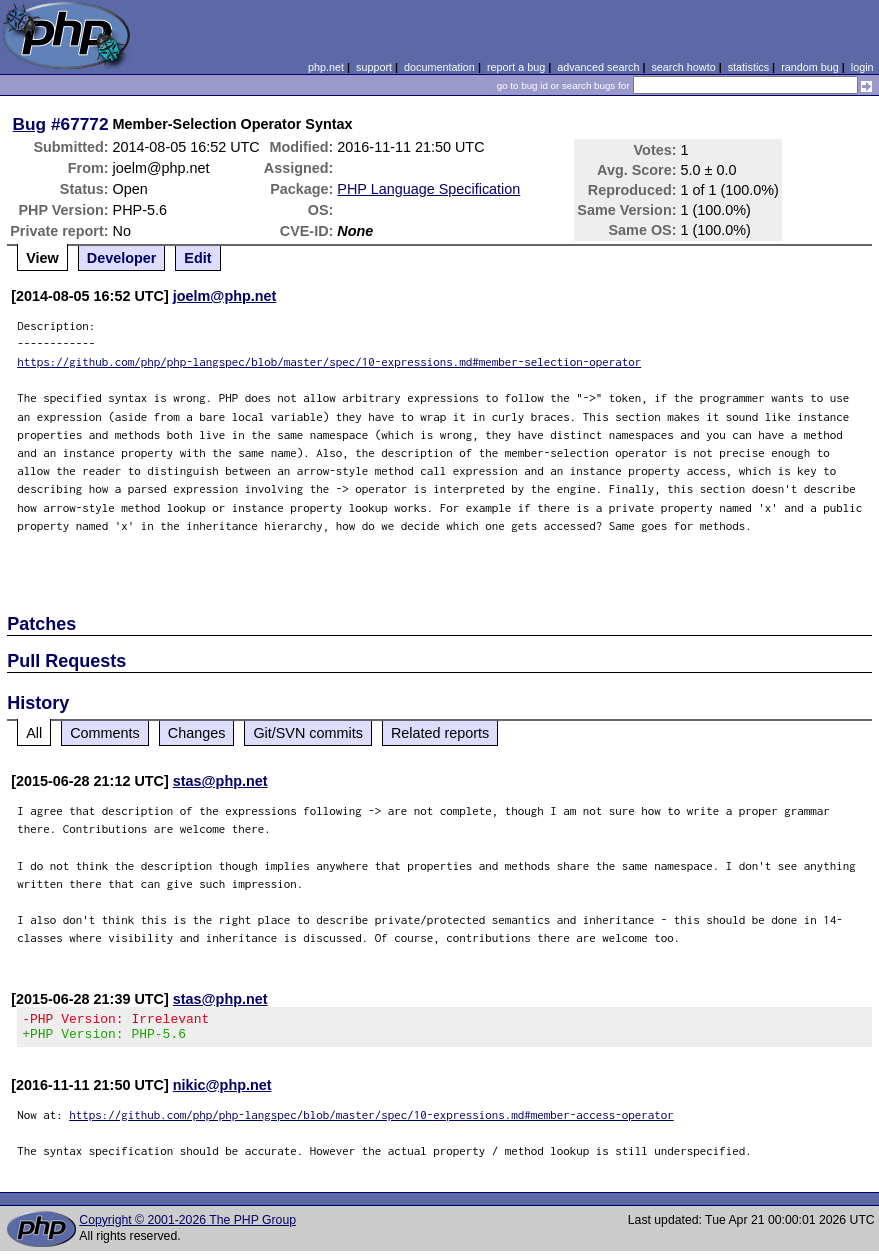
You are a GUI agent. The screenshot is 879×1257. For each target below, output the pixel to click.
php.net (326, 67)
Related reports (440, 733)
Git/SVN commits (308, 733)
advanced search (598, 67)
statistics (748, 67)
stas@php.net (220, 781)
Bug (30, 124)
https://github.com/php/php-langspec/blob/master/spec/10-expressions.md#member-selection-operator (329, 361)
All (34, 733)
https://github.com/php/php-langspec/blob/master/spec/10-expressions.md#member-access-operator (371, 1120)
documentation (439, 67)
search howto (683, 67)
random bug (810, 67)
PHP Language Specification (428, 189)
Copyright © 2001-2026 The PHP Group (187, 1226)
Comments (105, 733)
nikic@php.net (222, 1091)
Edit (197, 258)
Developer (122, 258)
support (374, 67)
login (862, 67)
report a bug (516, 67)
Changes (197, 733)
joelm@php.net (225, 296)
